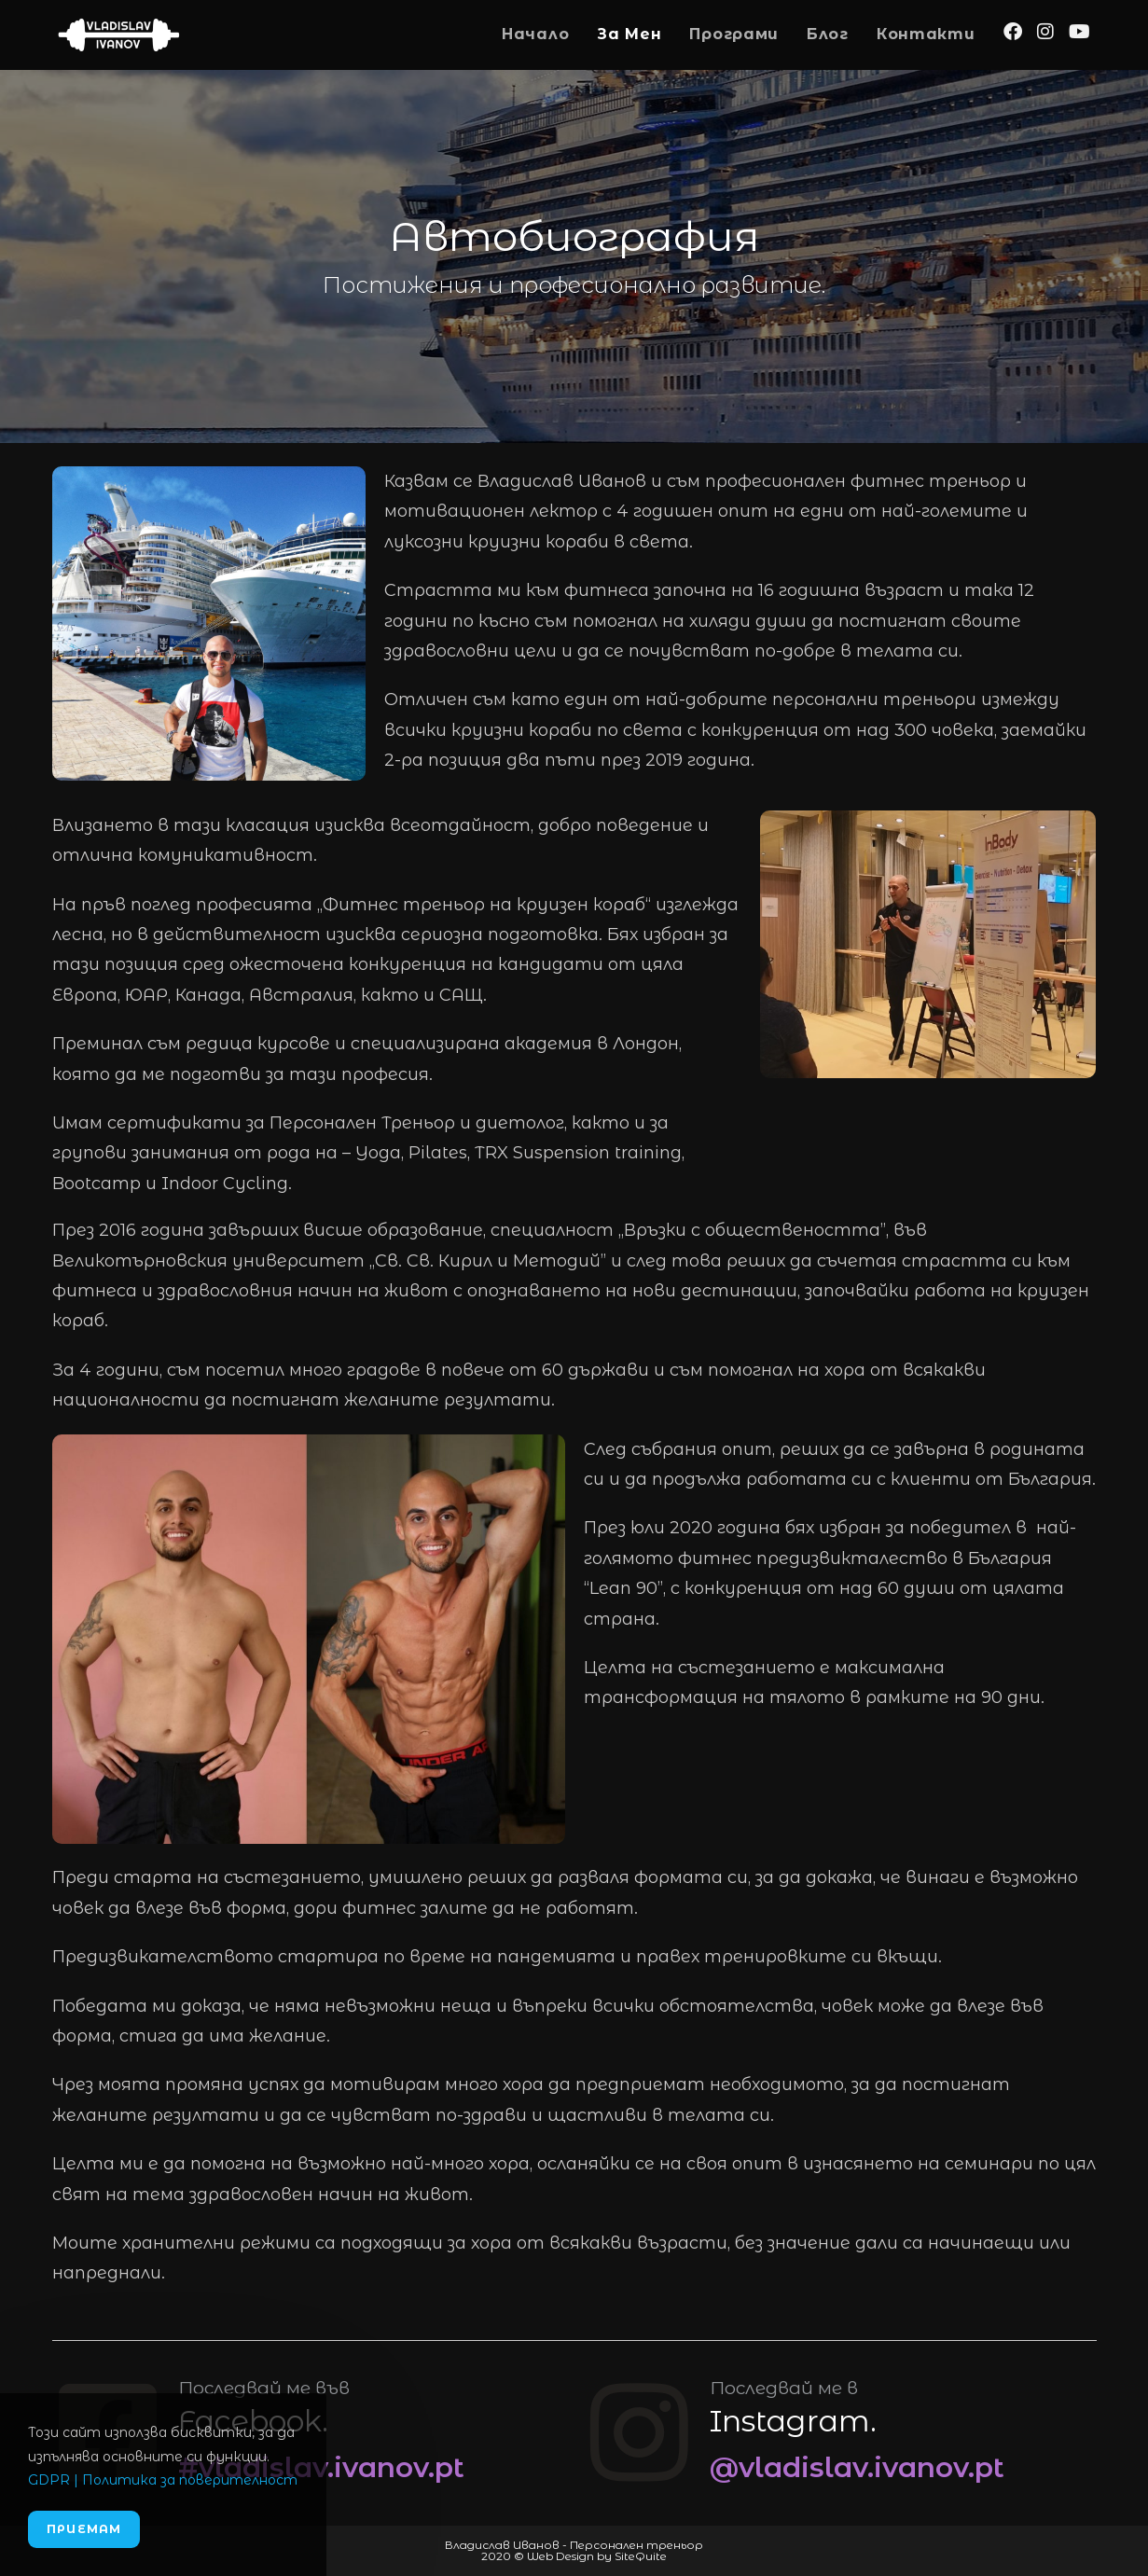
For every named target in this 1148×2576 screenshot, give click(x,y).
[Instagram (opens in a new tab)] (1045, 31)
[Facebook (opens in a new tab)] (1013, 31)
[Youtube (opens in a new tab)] (1079, 31)
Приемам (84, 2529)
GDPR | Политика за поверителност (162, 2480)
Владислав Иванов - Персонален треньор (574, 2545)
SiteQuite (641, 2556)
